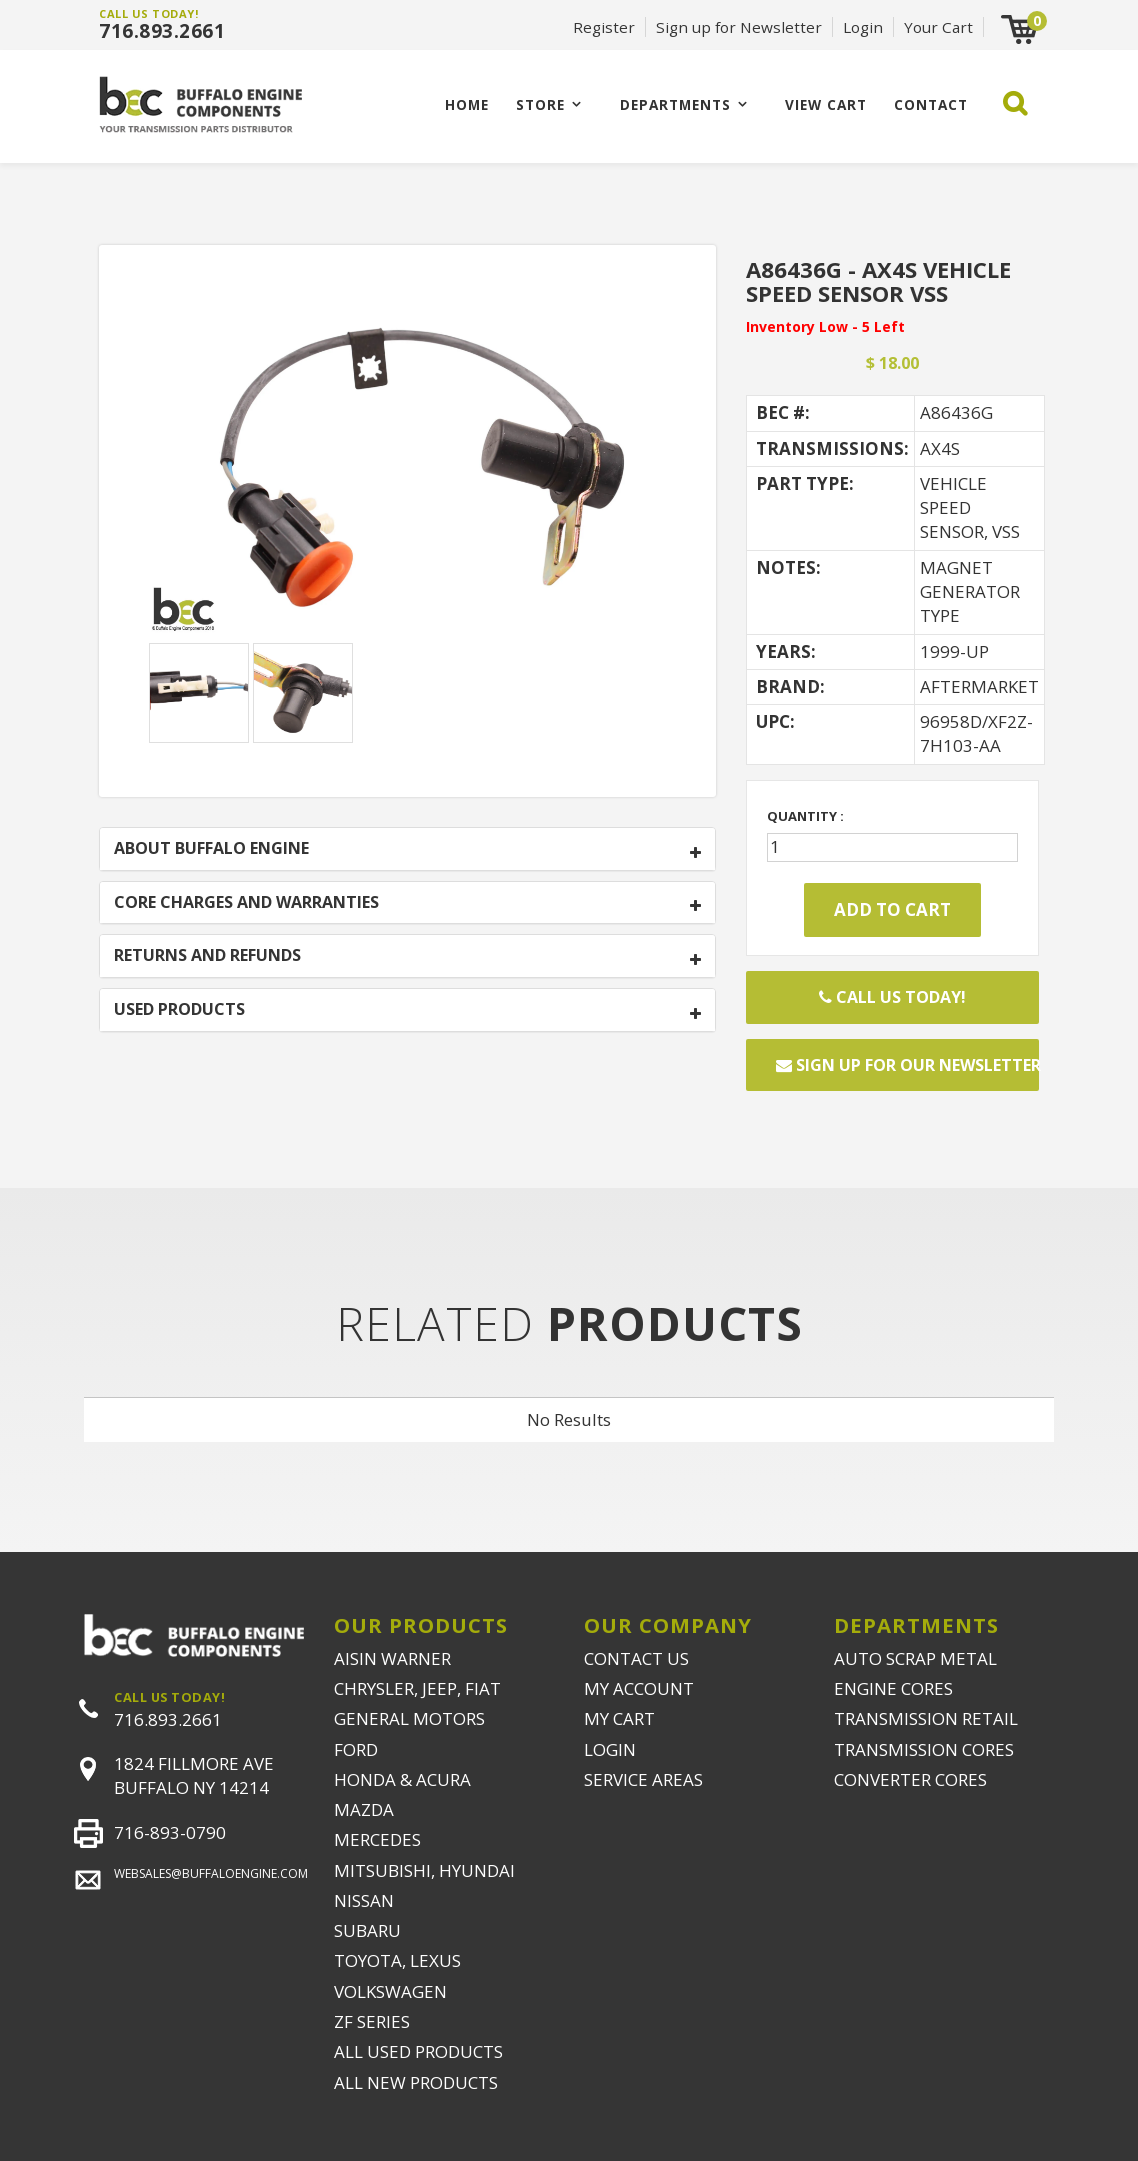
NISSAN (364, 1900)
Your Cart (938, 27)
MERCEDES (377, 1839)
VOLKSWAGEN (390, 1991)
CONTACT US (636, 1658)
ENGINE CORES (893, 1688)
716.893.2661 (162, 31)
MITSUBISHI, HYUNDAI (424, 1870)
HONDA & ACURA (402, 1779)
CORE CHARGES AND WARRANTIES (246, 903)
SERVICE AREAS (643, 1779)
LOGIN (610, 1749)
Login (863, 27)
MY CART (619, 1718)
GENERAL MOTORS (409, 1718)
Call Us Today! (892, 997)
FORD (356, 1749)
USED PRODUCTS (179, 1010)
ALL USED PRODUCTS (418, 2051)
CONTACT (931, 104)
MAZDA (364, 1809)
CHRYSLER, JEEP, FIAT (417, 1688)
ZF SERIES (372, 2021)
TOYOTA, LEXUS (397, 1960)
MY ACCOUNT (639, 1688)
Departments (675, 104)
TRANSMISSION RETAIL (926, 1718)
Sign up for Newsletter (739, 27)
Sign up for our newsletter (907, 1065)
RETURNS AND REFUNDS (207, 956)
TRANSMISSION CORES (924, 1749)
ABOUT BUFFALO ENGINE (211, 849)
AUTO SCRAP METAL (915, 1658)
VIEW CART (826, 104)
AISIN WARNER (392, 1658)
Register (604, 27)
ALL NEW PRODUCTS (416, 2082)
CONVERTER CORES (910, 1779)
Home (467, 104)
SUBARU (367, 1930)
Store (540, 104)
